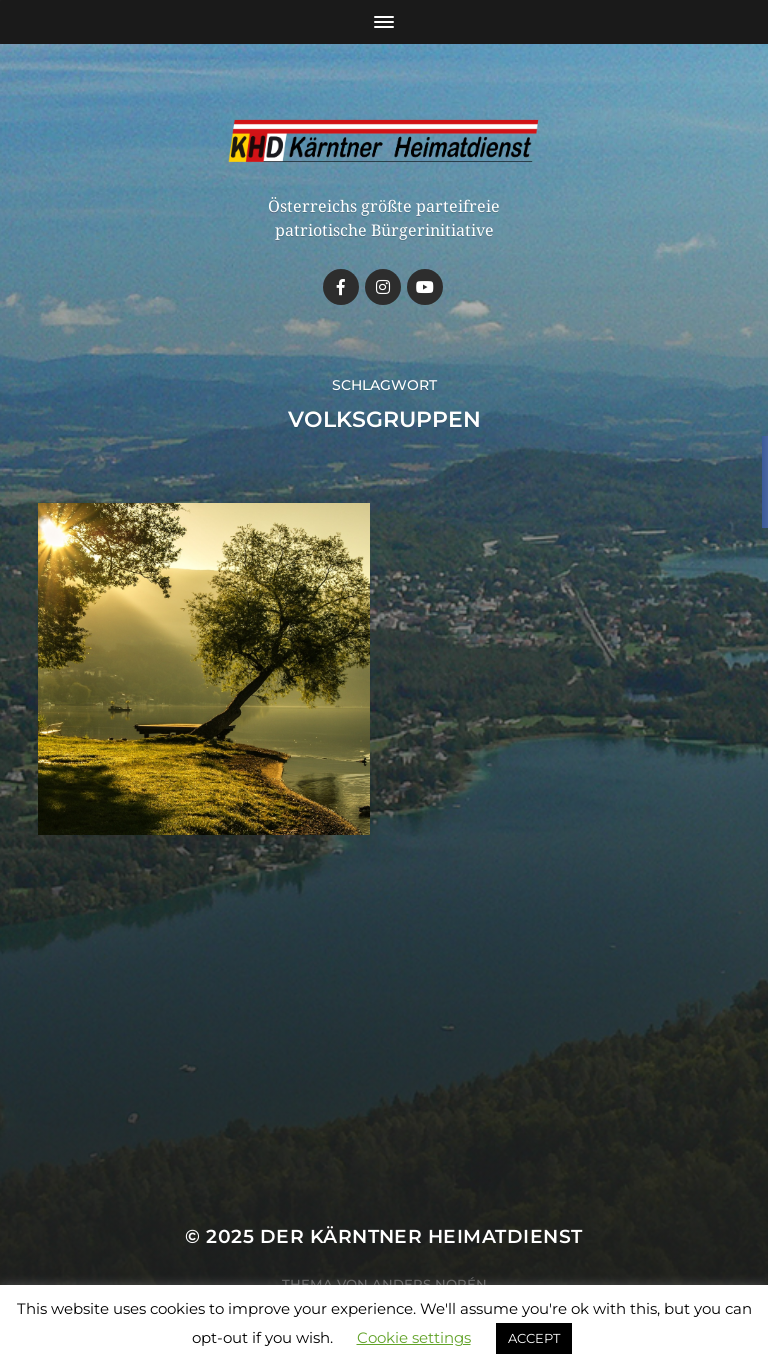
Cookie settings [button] (414, 1337)
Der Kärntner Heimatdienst (421, 1236)
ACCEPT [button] (534, 1338)
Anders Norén (429, 1284)
